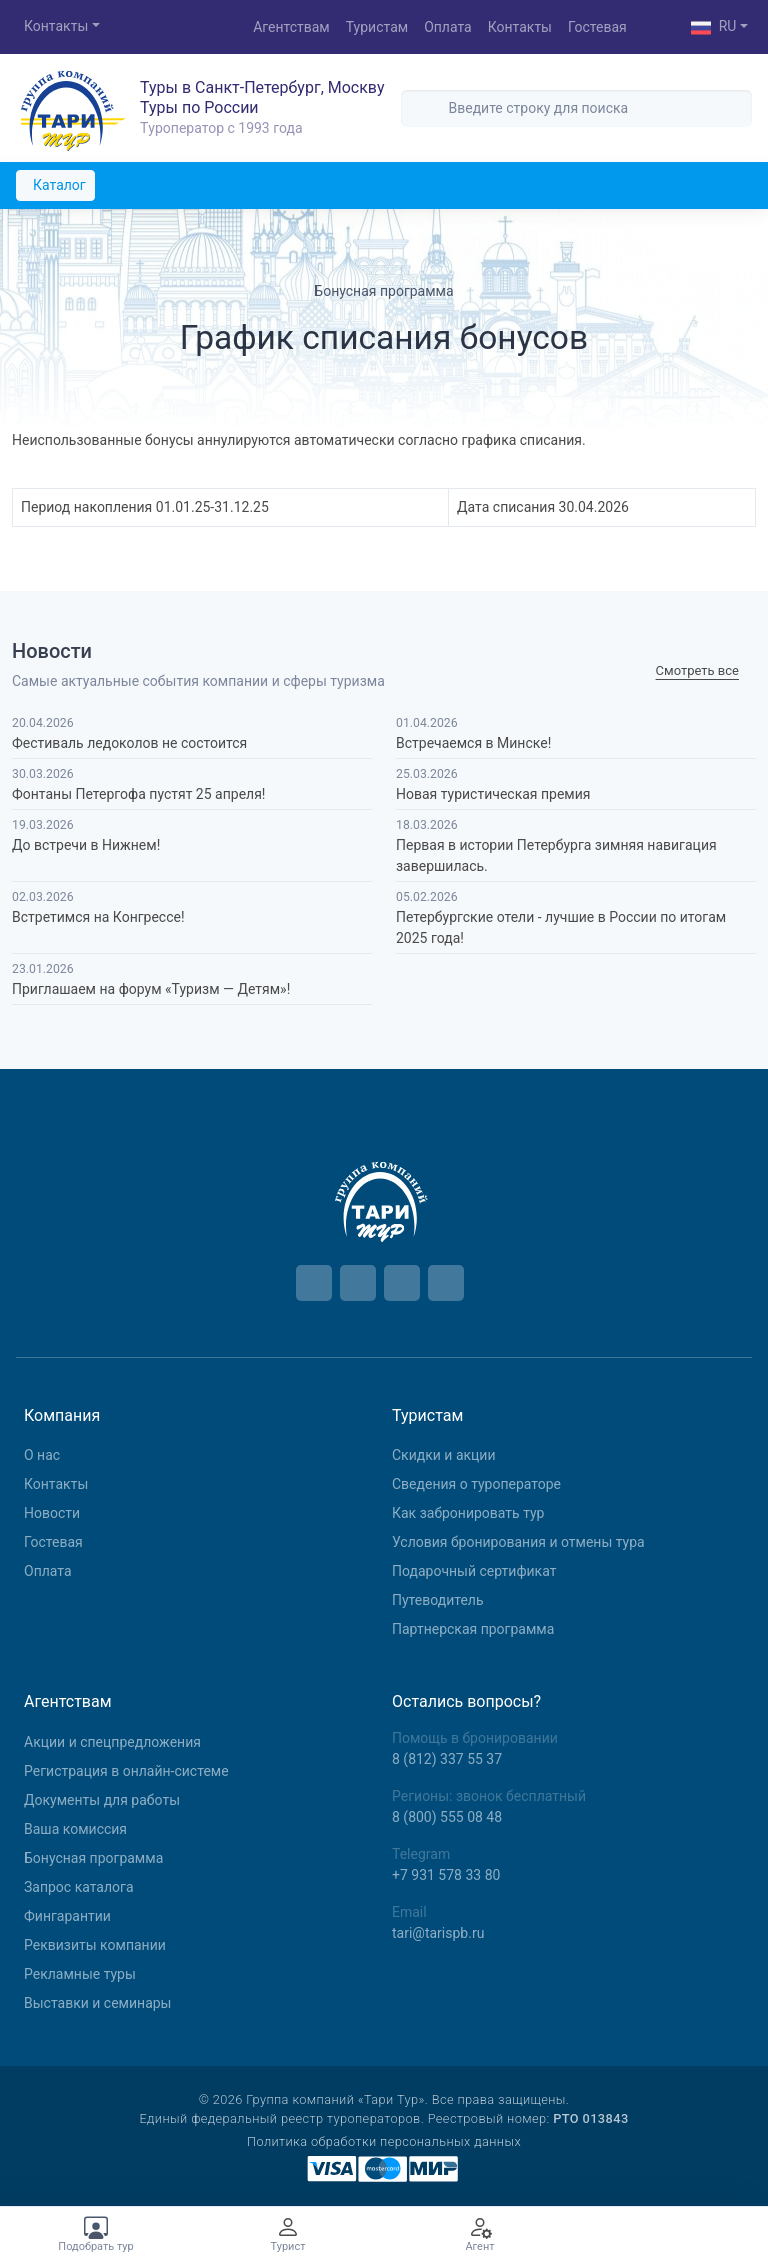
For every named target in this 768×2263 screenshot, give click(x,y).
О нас (42, 1455)
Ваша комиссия (75, 1829)
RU (714, 28)
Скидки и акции (444, 1455)
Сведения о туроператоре (476, 1484)
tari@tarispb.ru (438, 1933)
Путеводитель (438, 1600)
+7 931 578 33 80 (446, 1875)
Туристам (377, 27)
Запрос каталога (79, 1887)
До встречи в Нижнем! (86, 845)
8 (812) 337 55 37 (447, 1759)
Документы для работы (102, 1800)
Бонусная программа (93, 1858)
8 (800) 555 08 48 (447, 1817)
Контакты (56, 26)
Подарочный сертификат (474, 1571)
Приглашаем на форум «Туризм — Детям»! (151, 989)
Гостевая (597, 27)
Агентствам (291, 27)
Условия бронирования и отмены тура (518, 1542)
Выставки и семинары (97, 2003)
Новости (52, 1513)
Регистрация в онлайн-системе (126, 1771)
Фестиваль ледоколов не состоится (129, 743)
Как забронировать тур (468, 1513)
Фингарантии (67, 1916)
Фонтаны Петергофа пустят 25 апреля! (138, 794)
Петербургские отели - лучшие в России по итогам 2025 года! (561, 927)
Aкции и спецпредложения (112, 1742)
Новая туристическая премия (493, 794)
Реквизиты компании (95, 1945)
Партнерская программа (473, 1629)
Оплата (448, 27)
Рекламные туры (80, 1974)
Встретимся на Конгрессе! (98, 917)
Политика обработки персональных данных (384, 2141)
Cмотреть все (697, 671)
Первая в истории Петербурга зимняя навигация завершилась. (556, 855)
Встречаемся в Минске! (473, 743)
